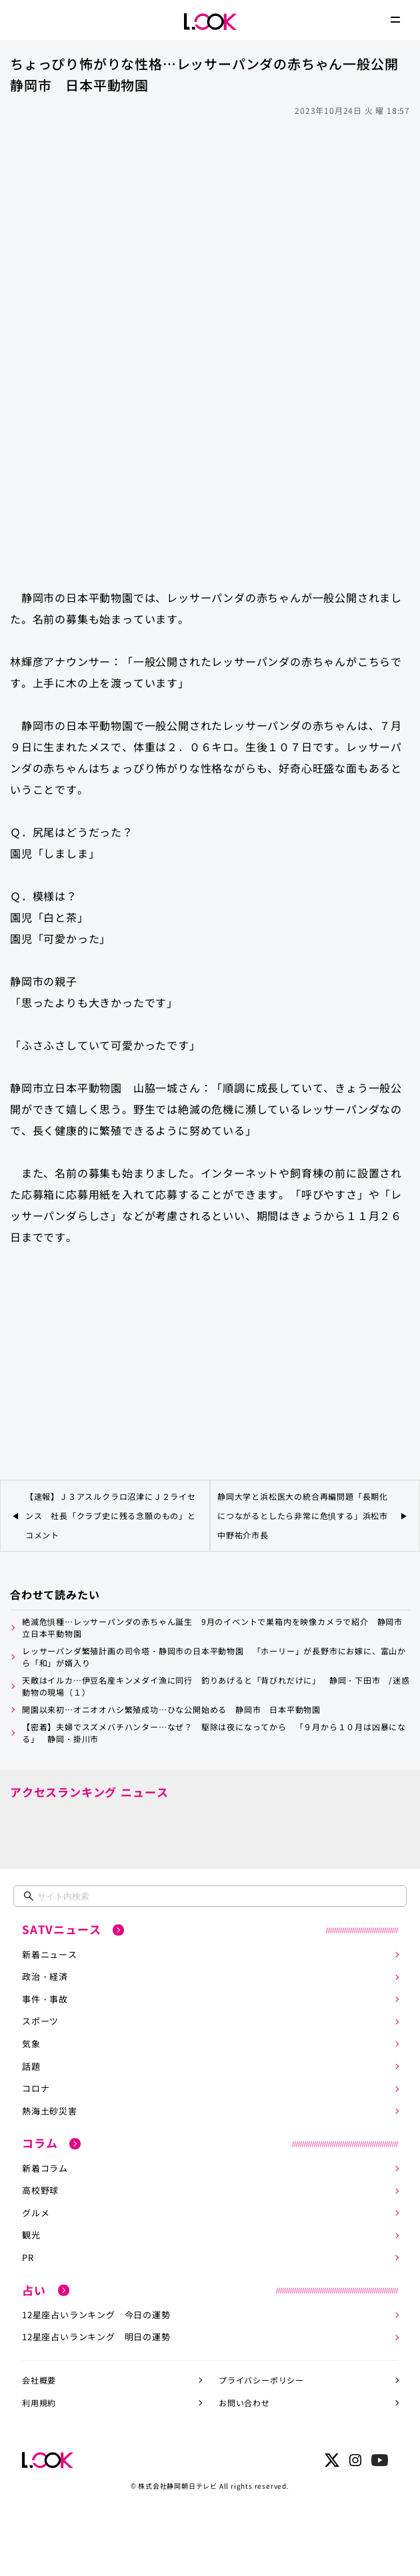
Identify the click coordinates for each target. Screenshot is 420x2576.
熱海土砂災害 (49, 2110)
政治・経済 (45, 1976)
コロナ (35, 2088)
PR (28, 2257)
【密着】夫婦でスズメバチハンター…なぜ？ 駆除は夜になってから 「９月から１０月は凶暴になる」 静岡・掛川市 (214, 1732)
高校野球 (40, 2190)
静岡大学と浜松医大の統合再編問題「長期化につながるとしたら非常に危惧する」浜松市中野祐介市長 (302, 1515)
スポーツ (40, 2021)
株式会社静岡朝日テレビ (177, 2486)
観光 (31, 2234)
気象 (31, 2043)
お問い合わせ (244, 2402)
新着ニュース (49, 1954)
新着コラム (45, 2168)
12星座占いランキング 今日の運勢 (96, 2314)
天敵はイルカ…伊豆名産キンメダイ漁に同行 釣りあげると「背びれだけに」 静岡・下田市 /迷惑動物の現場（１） (216, 1686)
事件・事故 (45, 1999)
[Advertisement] (210, 220)
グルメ (35, 2212)
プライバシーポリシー (261, 2380)
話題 (31, 2066)
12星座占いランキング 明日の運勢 (96, 2336)
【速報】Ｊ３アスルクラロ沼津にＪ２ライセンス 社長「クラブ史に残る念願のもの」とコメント (110, 1515)
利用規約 (39, 2402)
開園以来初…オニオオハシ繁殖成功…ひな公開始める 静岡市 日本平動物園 (171, 1709)
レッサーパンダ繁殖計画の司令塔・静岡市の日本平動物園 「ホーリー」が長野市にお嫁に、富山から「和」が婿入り (214, 1656)
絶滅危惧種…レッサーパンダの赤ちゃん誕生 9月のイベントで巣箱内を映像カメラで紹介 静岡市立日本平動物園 (212, 1627)
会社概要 (39, 2380)
